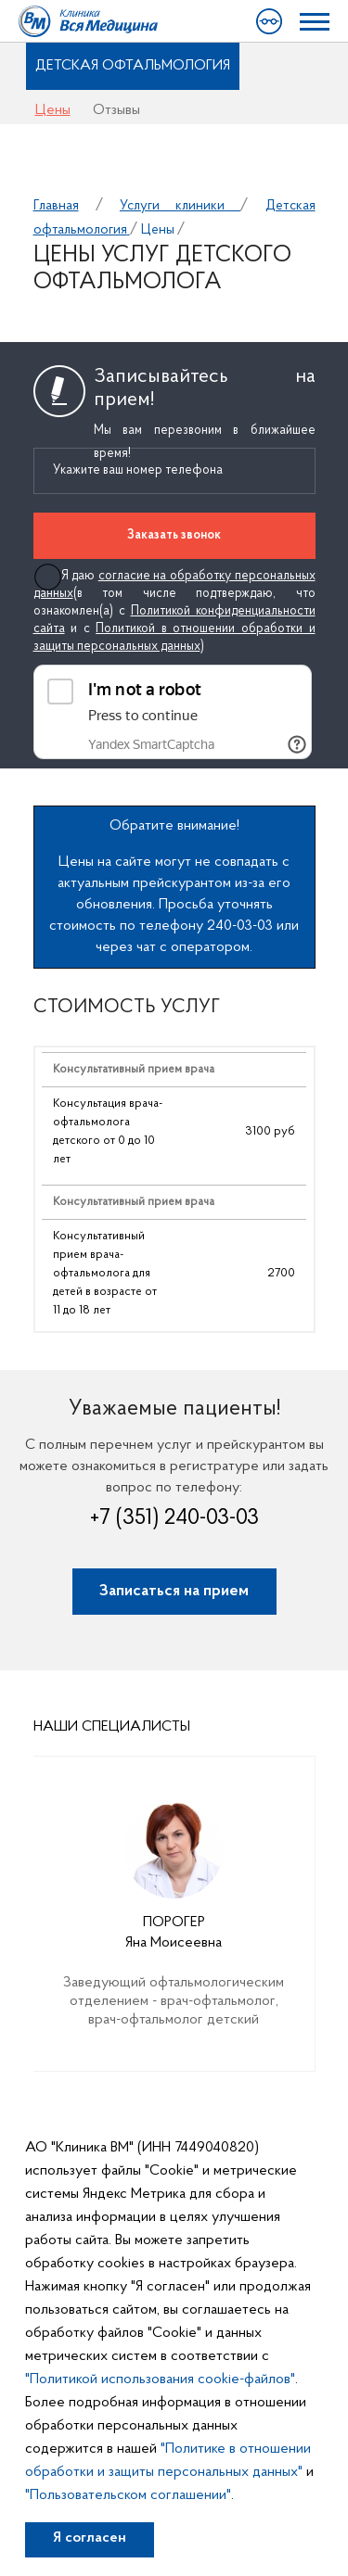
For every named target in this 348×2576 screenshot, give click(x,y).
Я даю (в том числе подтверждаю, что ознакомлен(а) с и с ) (174, 611)
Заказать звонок (174, 535)
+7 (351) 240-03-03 (174, 1518)
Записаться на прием (174, 1591)
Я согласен (89, 2538)
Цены (53, 110)
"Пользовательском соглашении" (128, 2495)
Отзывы (116, 110)
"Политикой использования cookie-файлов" (160, 2379)
